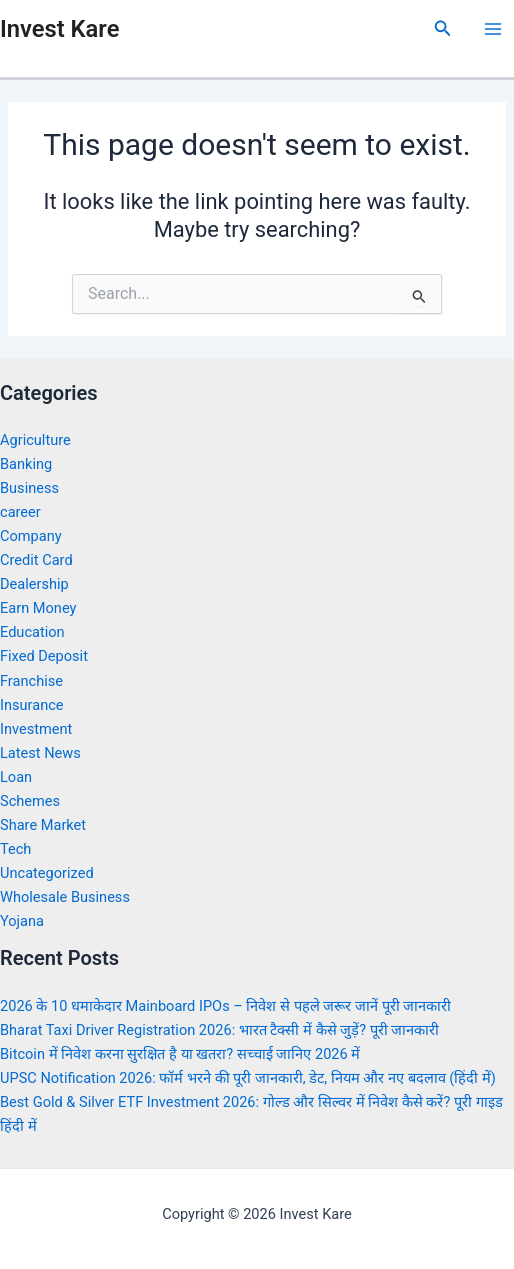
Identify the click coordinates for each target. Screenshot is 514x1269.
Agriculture (35, 440)
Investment (36, 729)
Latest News (40, 753)
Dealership (34, 584)
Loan (16, 777)
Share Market (43, 825)
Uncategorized (47, 873)
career (20, 512)
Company (31, 536)
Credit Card (36, 560)
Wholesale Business (65, 897)
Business (29, 488)
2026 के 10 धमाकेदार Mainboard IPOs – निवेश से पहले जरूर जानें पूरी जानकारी (225, 1006)
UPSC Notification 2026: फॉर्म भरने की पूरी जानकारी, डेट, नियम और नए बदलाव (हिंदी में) (248, 1078)
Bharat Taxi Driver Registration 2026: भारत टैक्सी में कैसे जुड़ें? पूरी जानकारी (219, 1030)
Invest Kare (59, 29)
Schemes (30, 801)
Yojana (22, 921)
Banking (26, 464)
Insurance (32, 705)
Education (32, 632)
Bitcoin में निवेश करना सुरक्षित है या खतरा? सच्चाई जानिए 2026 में (180, 1054)
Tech (15, 849)
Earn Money (38, 608)
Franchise (31, 681)
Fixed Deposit (44, 656)
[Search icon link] (443, 28)
